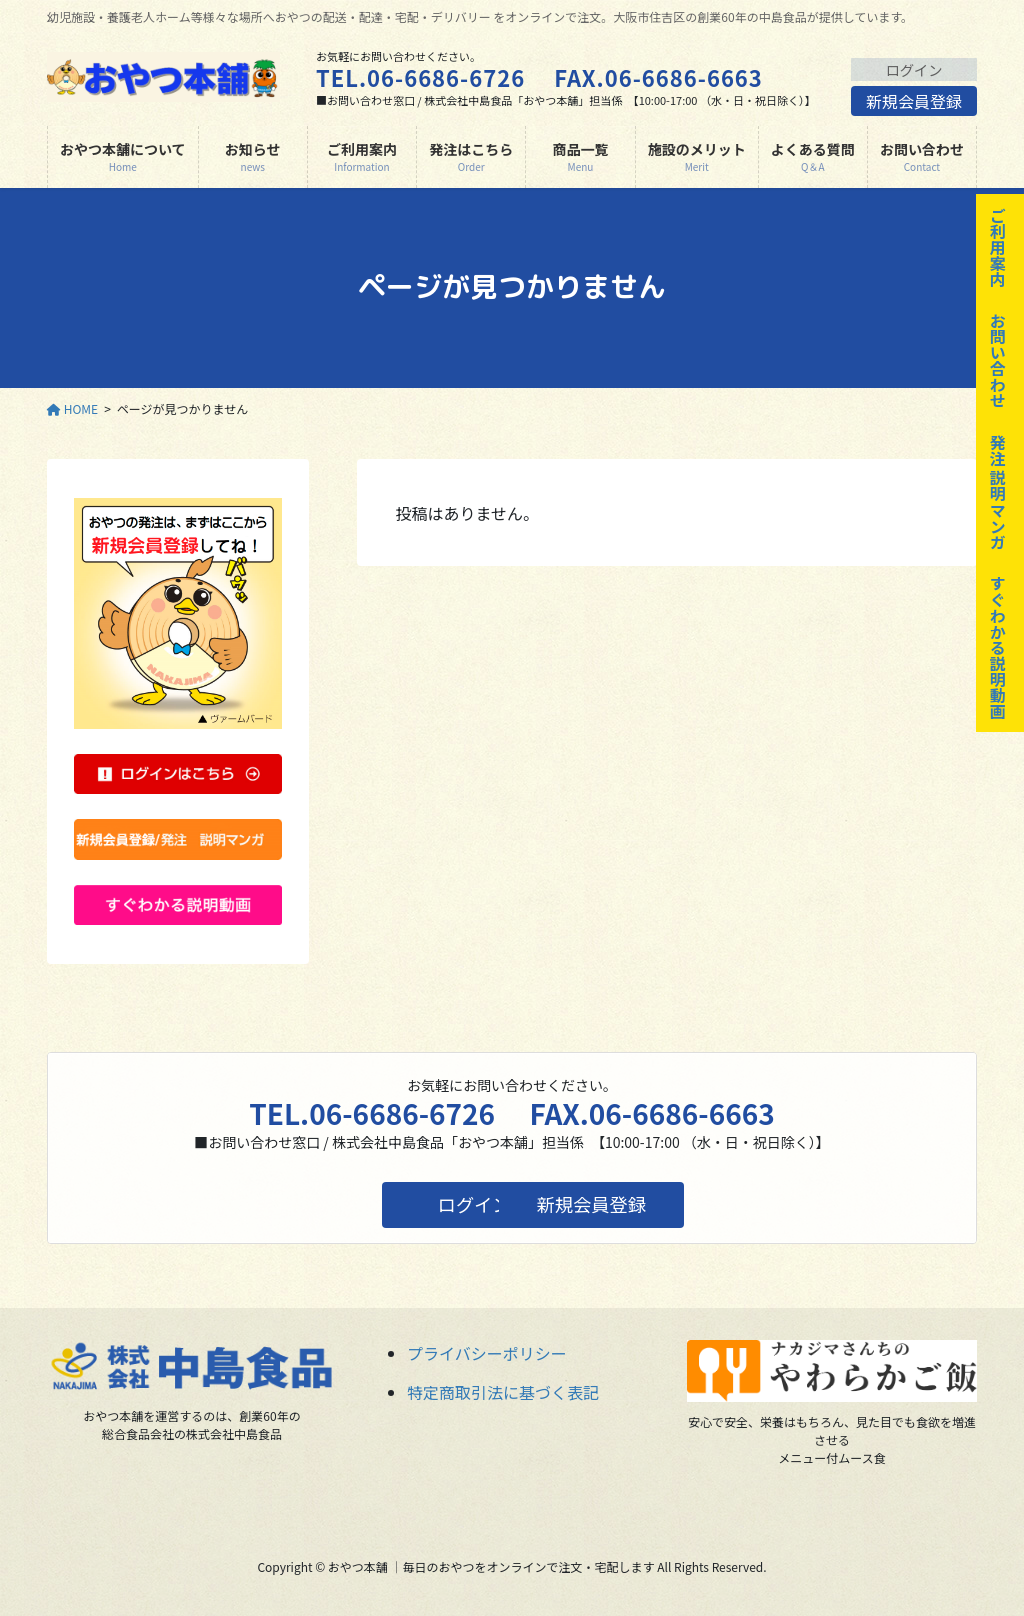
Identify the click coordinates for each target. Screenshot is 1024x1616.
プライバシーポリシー (487, 1353)
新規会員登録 (914, 104)
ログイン (914, 69)
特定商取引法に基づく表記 (503, 1392)
